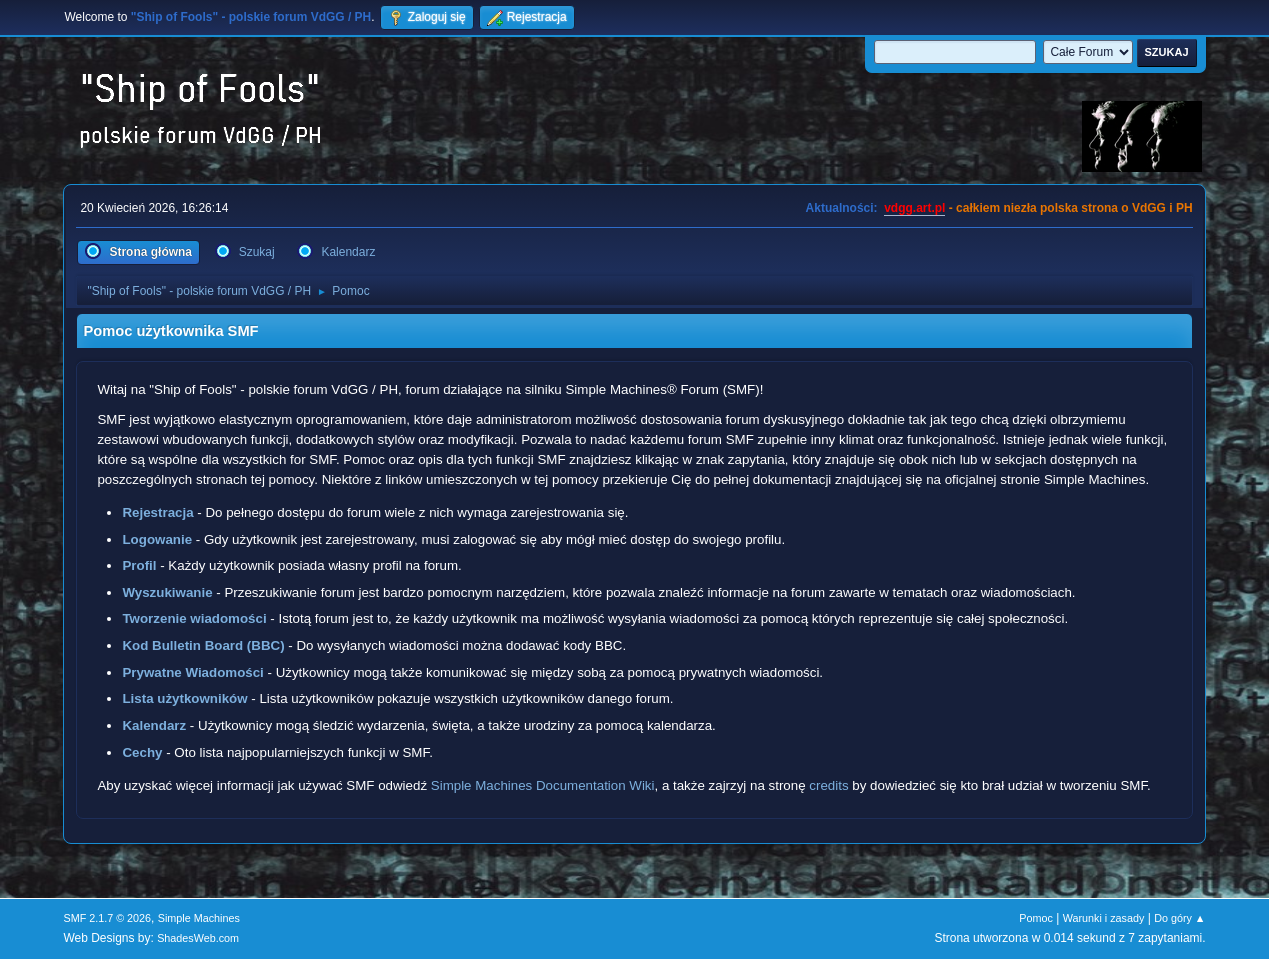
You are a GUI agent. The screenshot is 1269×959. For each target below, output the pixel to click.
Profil (139, 565)
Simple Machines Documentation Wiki (543, 785)
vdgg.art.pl (914, 208)
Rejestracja (157, 512)
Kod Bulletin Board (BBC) (203, 645)
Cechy (142, 752)
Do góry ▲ (1179, 918)
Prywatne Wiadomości (192, 672)
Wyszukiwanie (167, 592)
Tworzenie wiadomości (194, 618)
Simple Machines (199, 918)
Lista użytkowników (184, 698)
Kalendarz (154, 725)
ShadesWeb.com (198, 938)
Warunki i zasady (1104, 918)
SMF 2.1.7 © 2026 (107, 918)
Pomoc (1036, 918)
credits (828, 785)
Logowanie (157, 539)
